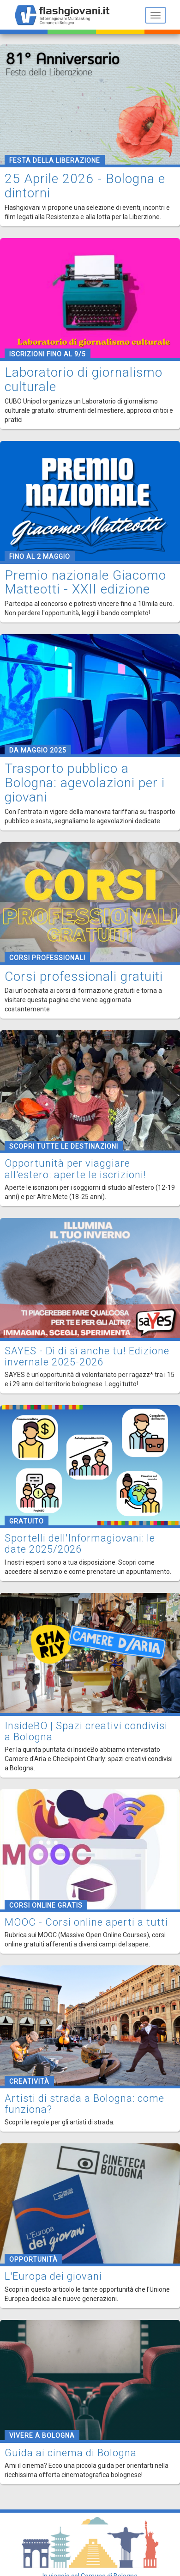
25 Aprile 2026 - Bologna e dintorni (85, 186)
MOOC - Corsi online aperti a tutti (86, 1922)
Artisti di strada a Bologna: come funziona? (84, 2104)
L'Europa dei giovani (53, 2276)
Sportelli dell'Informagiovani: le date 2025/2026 (80, 1543)
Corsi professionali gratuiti (84, 976)
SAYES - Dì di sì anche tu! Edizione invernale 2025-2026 (87, 1356)
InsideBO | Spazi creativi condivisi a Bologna (86, 1731)
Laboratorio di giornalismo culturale (83, 379)
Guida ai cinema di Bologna (71, 2453)
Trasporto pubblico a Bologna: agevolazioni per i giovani (85, 783)
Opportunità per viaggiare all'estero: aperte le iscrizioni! (75, 1168)
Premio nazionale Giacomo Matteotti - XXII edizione (85, 582)
